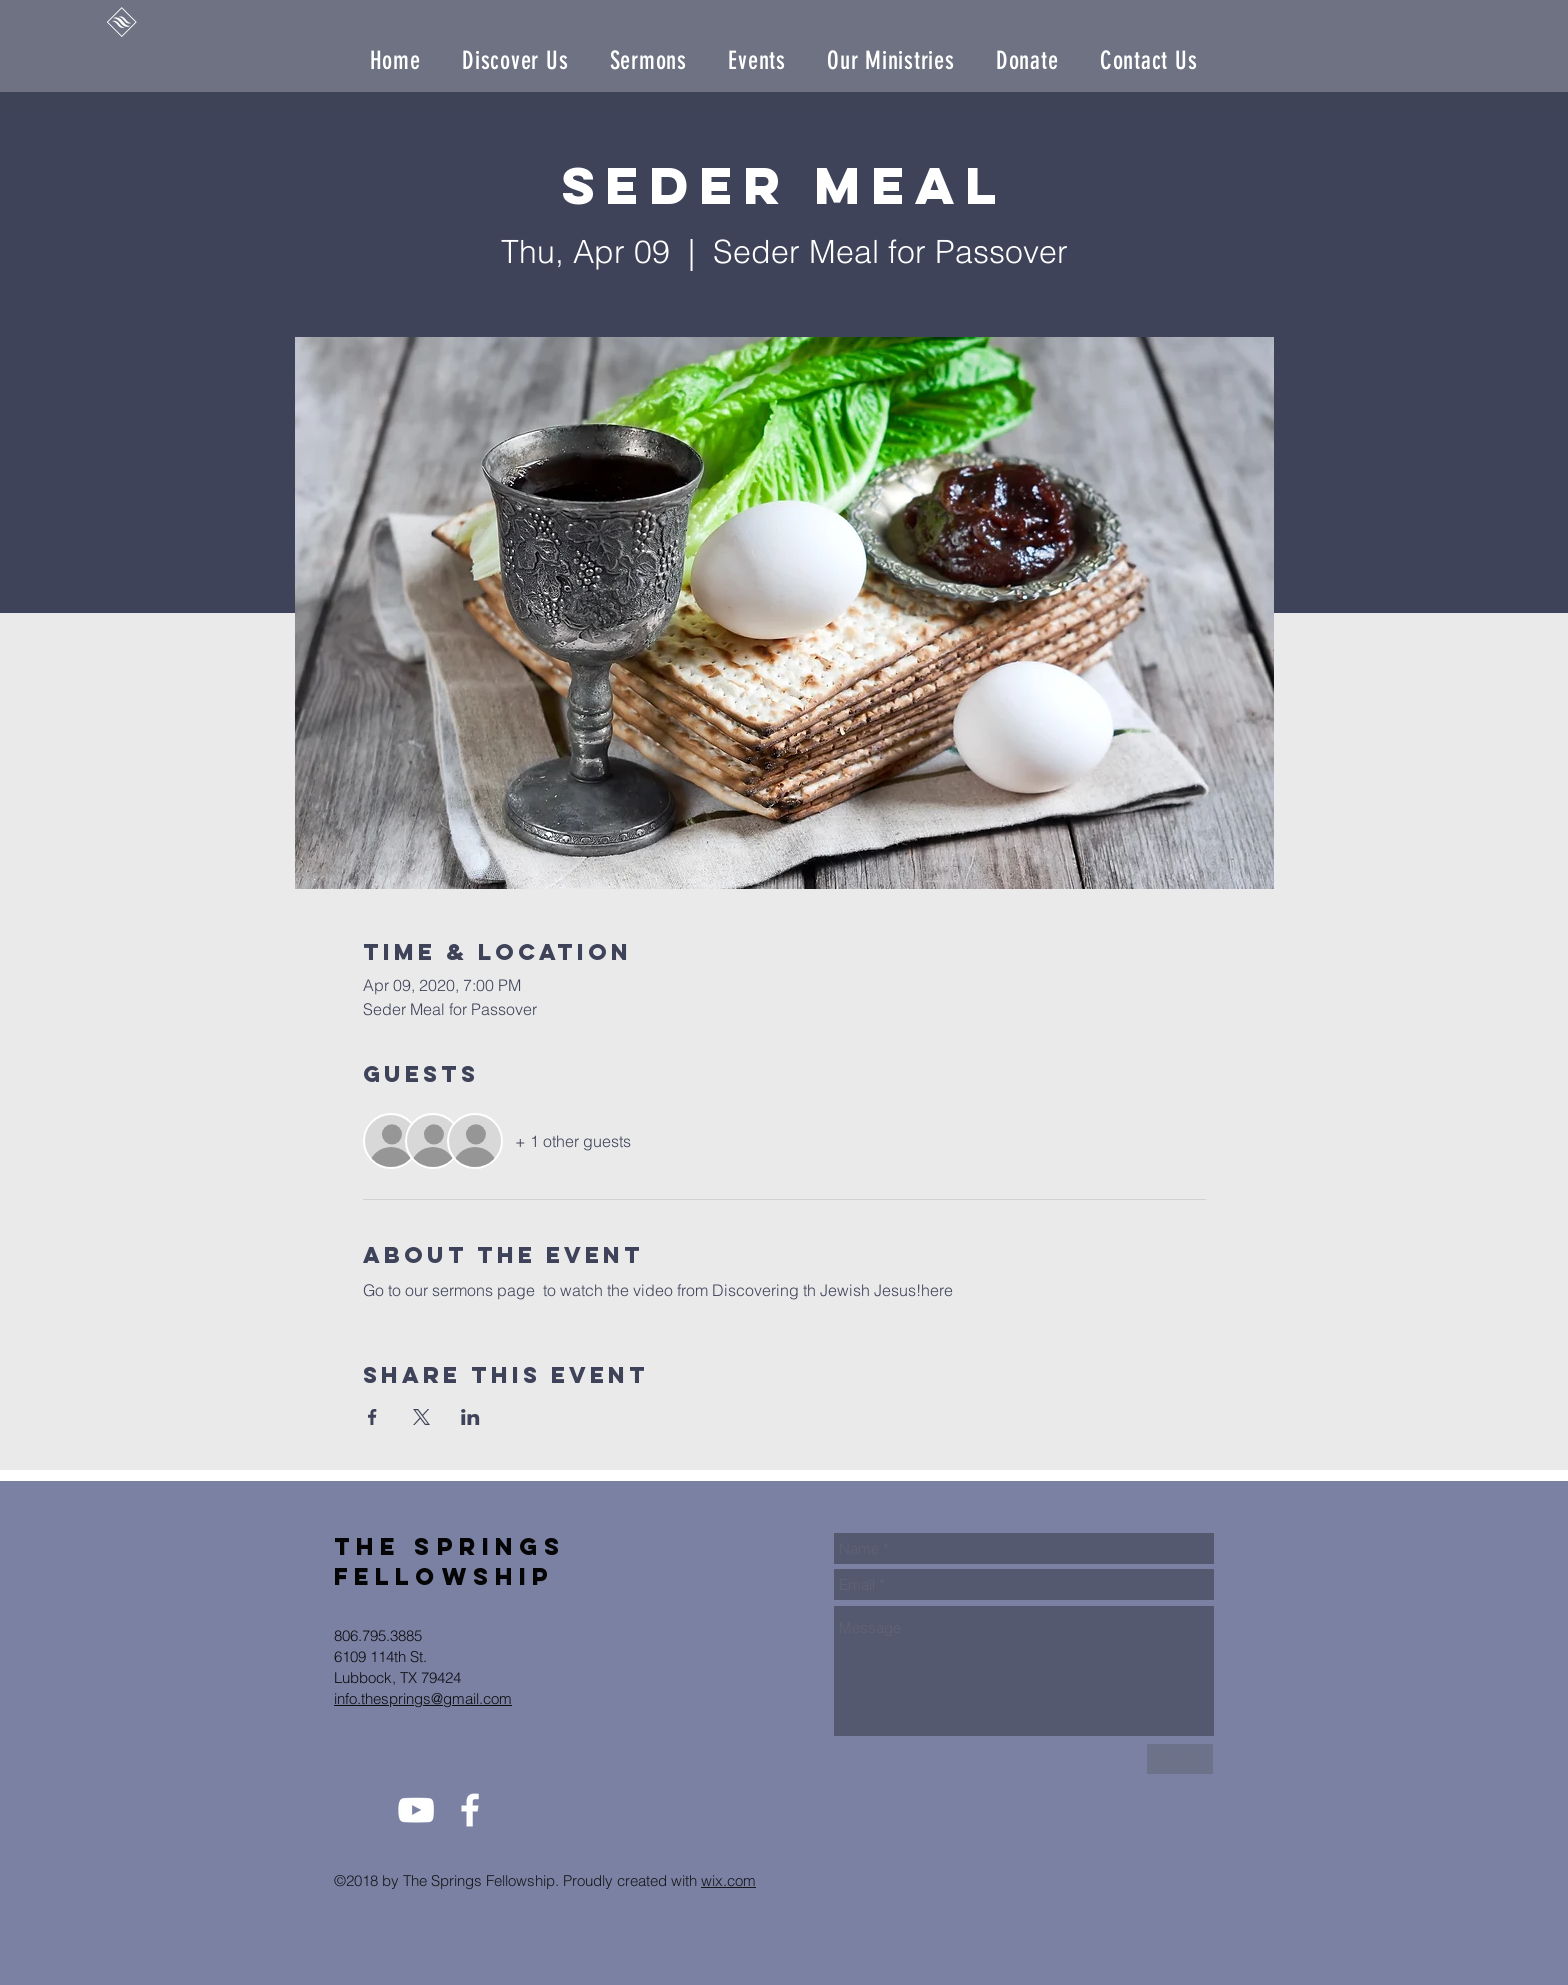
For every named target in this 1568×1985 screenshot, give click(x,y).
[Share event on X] (421, 1417)
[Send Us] (1180, 1759)
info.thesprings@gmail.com (423, 1698)
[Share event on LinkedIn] (470, 1417)
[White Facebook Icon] (470, 1810)
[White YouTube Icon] (416, 1810)
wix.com (728, 1880)
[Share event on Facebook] (372, 1417)
